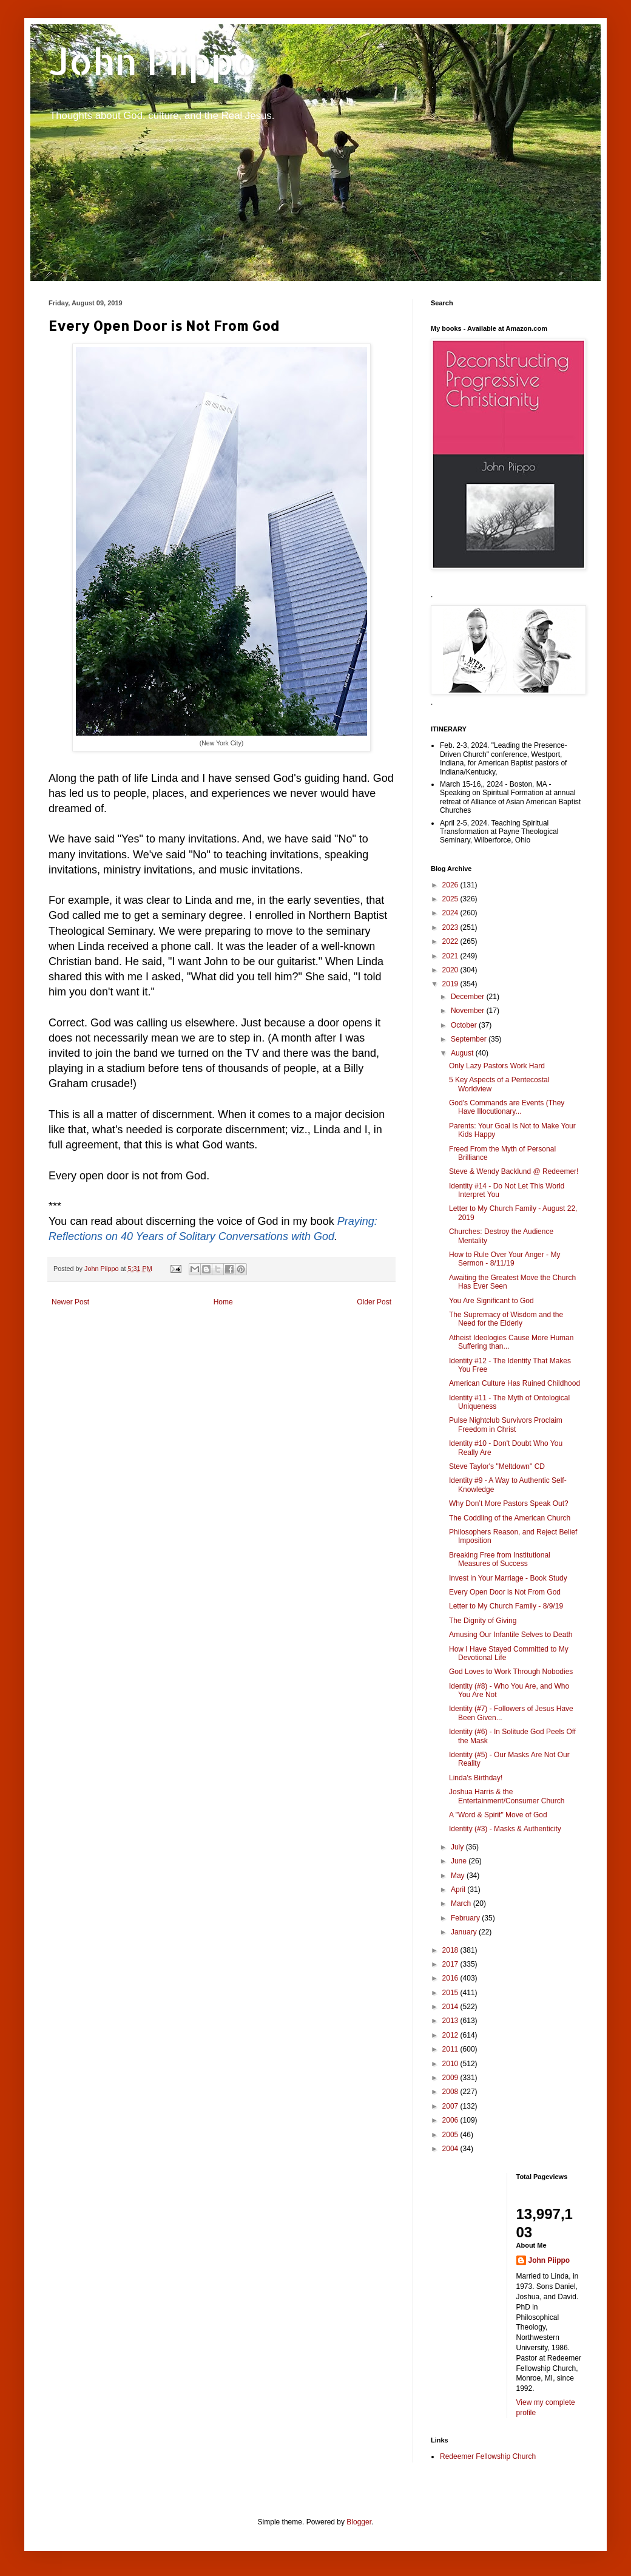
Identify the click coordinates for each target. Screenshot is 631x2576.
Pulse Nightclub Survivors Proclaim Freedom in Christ (505, 1424)
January (465, 1932)
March (462, 1903)
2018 (451, 1950)
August (463, 1053)
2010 (451, 2063)
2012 (451, 2035)
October (465, 1025)
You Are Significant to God (491, 1300)
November (469, 1010)
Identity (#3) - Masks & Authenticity (505, 1829)
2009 (451, 2077)
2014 (451, 2006)
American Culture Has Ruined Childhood (514, 1383)
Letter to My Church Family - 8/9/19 (506, 1606)
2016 (451, 1978)
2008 (451, 2091)
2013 (451, 2020)
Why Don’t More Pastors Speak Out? (509, 1503)
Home (223, 1302)
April (459, 1889)
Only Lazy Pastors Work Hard (497, 1066)
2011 (451, 2049)
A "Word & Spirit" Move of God (498, 1815)
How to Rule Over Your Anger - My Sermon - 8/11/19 (504, 1258)
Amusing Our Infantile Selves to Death (510, 1634)
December (469, 996)
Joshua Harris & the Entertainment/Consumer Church (506, 1796)
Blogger (358, 2522)
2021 (451, 956)
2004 (451, 2148)
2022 (451, 941)
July (458, 1847)
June (459, 1861)
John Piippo (153, 61)
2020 (451, 970)
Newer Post (70, 1302)
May (459, 1875)
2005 (451, 2134)
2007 (451, 2106)
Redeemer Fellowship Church (488, 2456)
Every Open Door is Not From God (505, 1592)
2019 (451, 984)
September (469, 1039)
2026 (451, 885)
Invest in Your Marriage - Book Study (508, 1578)
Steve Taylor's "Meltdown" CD (497, 1466)
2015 (451, 1992)
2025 (451, 899)
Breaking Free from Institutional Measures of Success (499, 1559)
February (466, 1918)
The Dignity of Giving (482, 1620)
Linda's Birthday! (475, 1778)
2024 (451, 913)
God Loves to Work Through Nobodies (511, 1671)
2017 (451, 1964)
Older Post (374, 1302)
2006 (451, 2120)
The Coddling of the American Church (509, 1518)
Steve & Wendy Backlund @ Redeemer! (513, 1171)
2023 (451, 927)
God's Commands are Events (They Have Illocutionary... (506, 1107)
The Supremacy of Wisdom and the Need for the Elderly (506, 1318)
